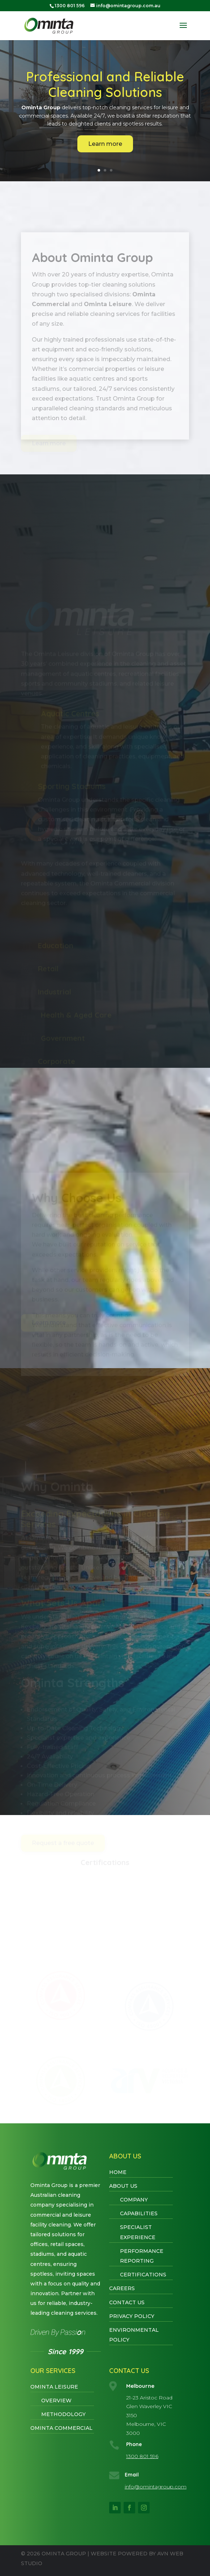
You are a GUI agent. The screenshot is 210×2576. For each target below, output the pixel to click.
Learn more (105, 144)
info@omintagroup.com (156, 2486)
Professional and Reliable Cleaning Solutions (105, 85)
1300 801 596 (142, 2456)
